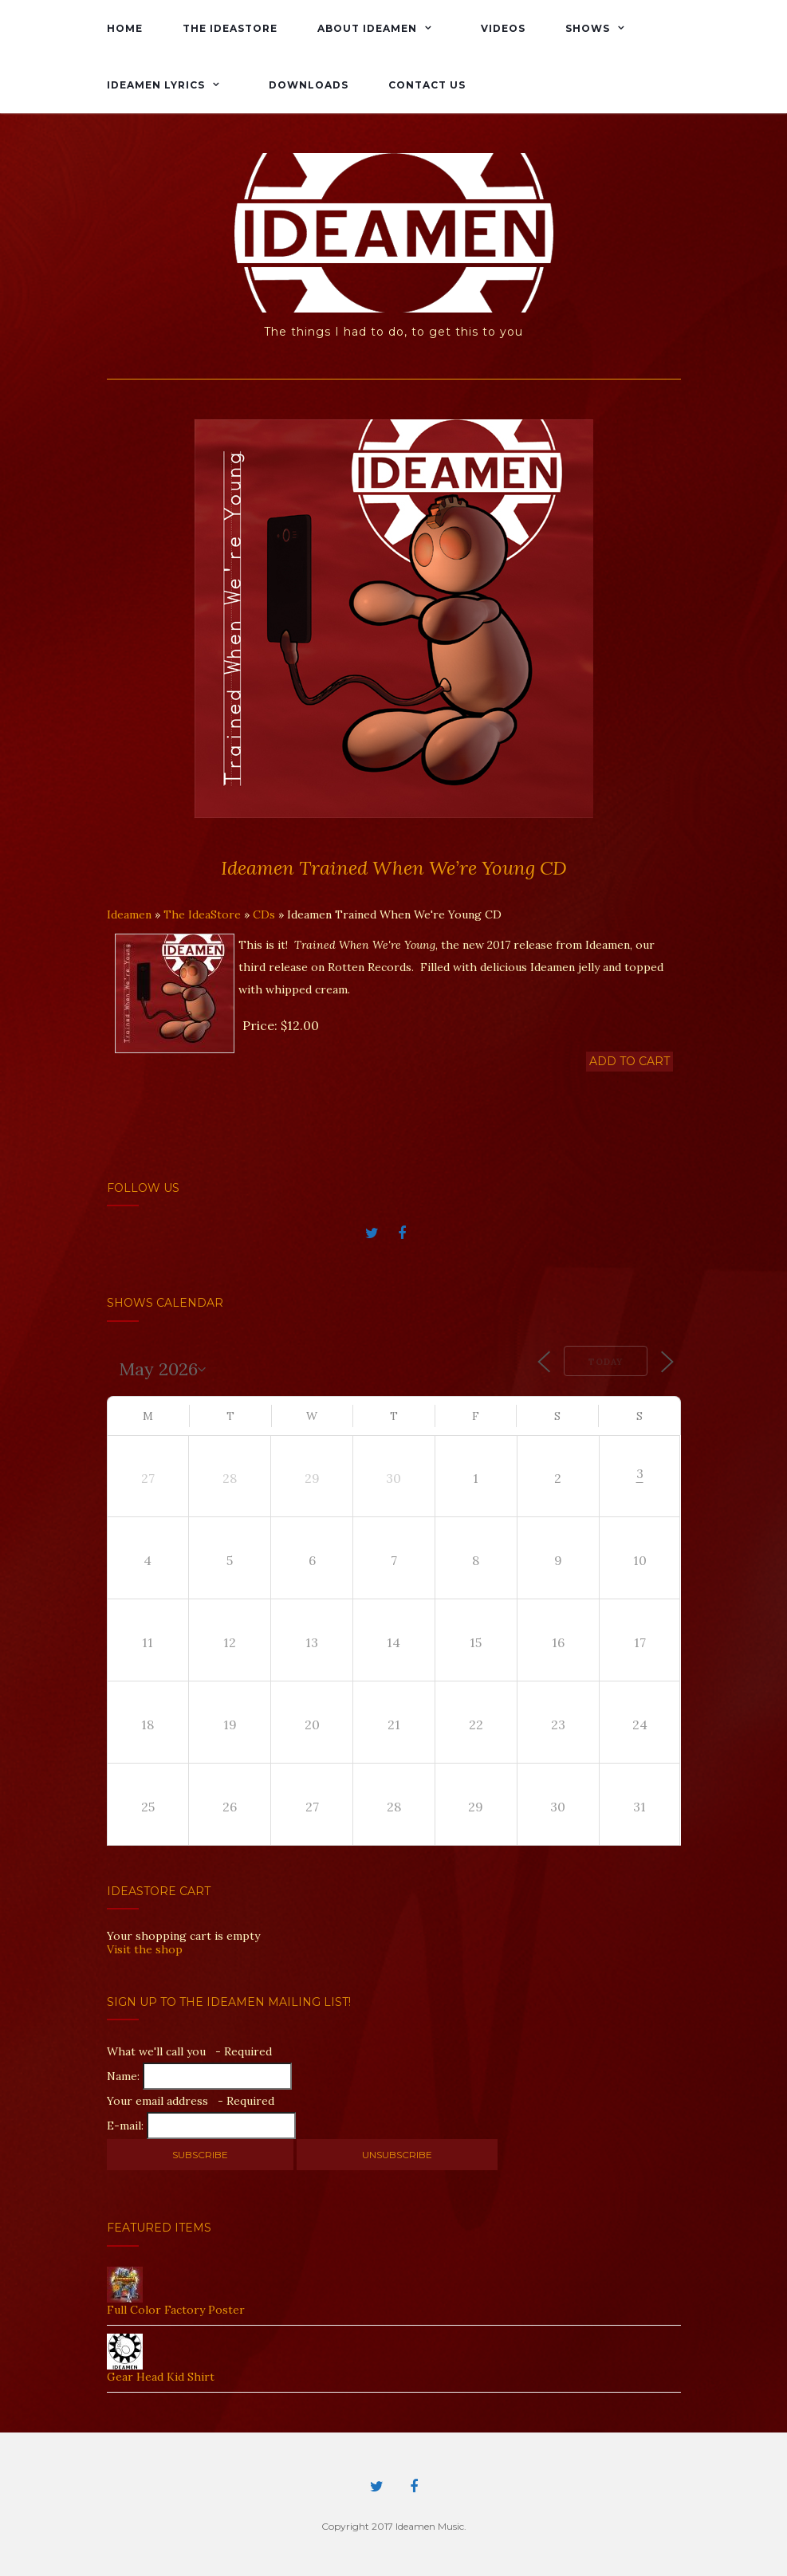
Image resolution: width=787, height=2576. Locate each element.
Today (605, 1361)
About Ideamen (367, 28)
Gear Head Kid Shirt (160, 2377)
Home (125, 28)
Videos (503, 28)
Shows (587, 28)
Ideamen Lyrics (156, 85)
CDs (264, 914)
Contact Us (427, 85)
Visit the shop (145, 1949)
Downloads (308, 85)
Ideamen (129, 914)
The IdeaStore (230, 28)
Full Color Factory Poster (176, 2310)
